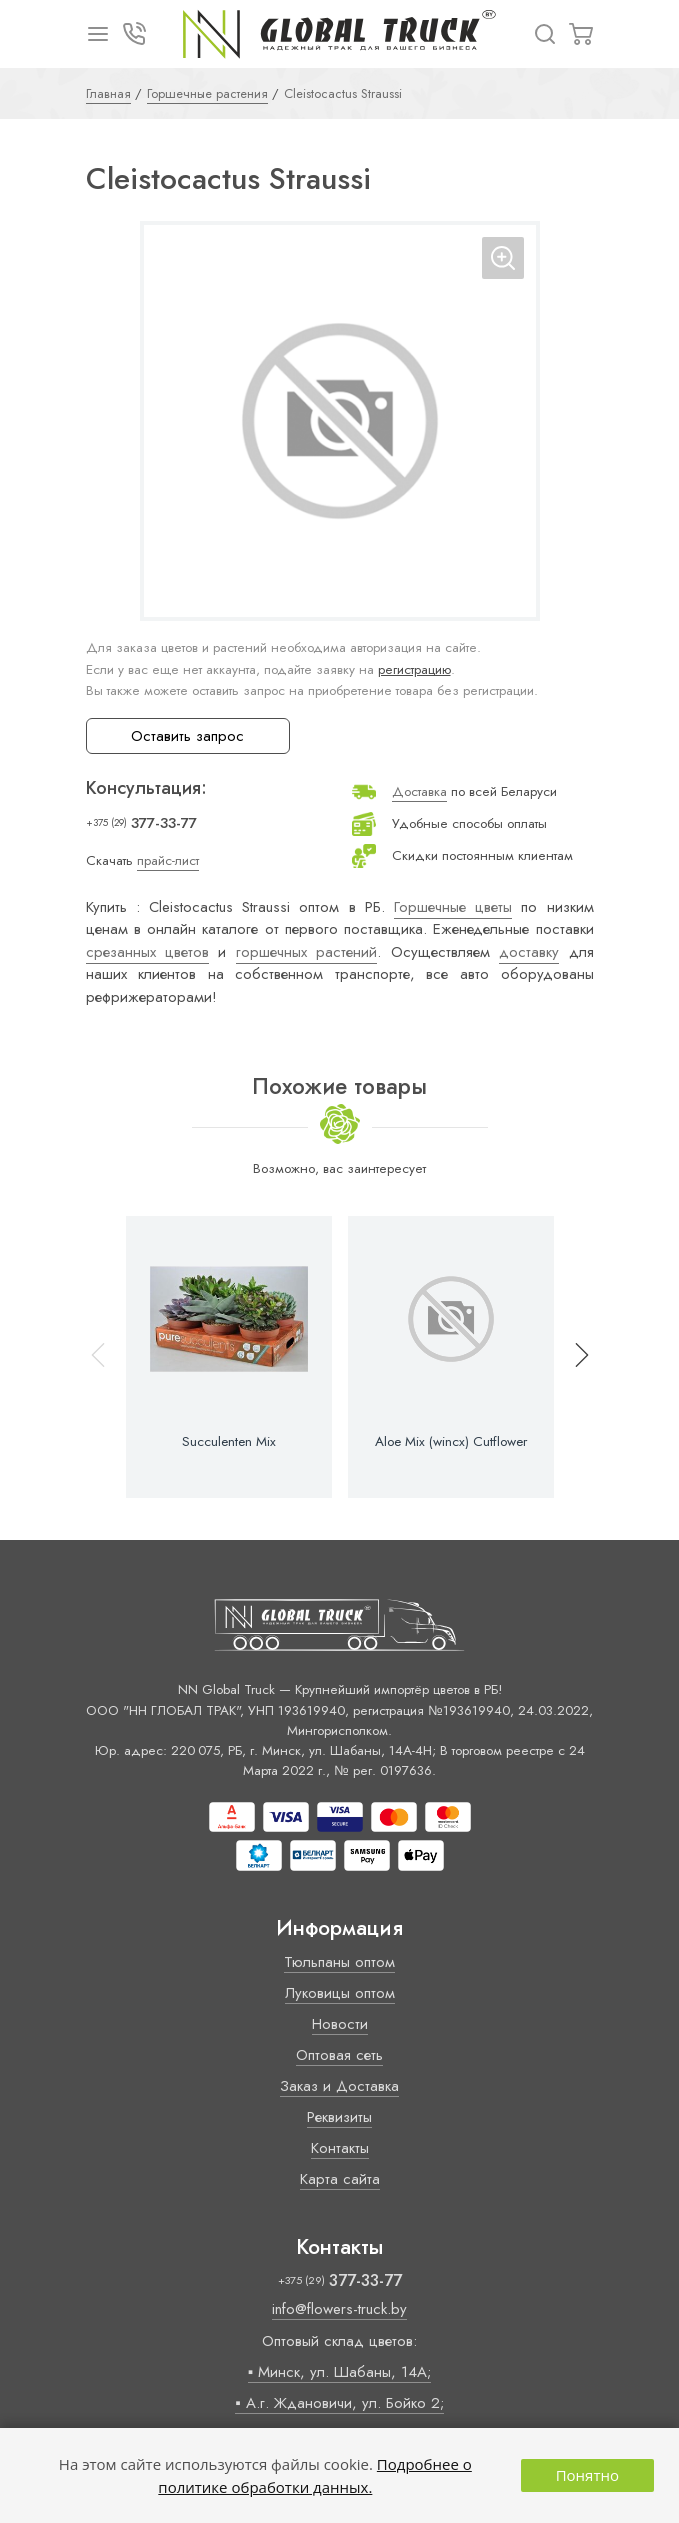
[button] (573, 1357)
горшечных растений (306, 952)
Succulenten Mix (229, 1442)
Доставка (419, 791)
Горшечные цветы (453, 907)
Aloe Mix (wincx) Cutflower (451, 1442)
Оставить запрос (187, 736)
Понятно (587, 2475)
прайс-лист (168, 860)
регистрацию (414, 669)
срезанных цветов (147, 952)
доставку (529, 952)
